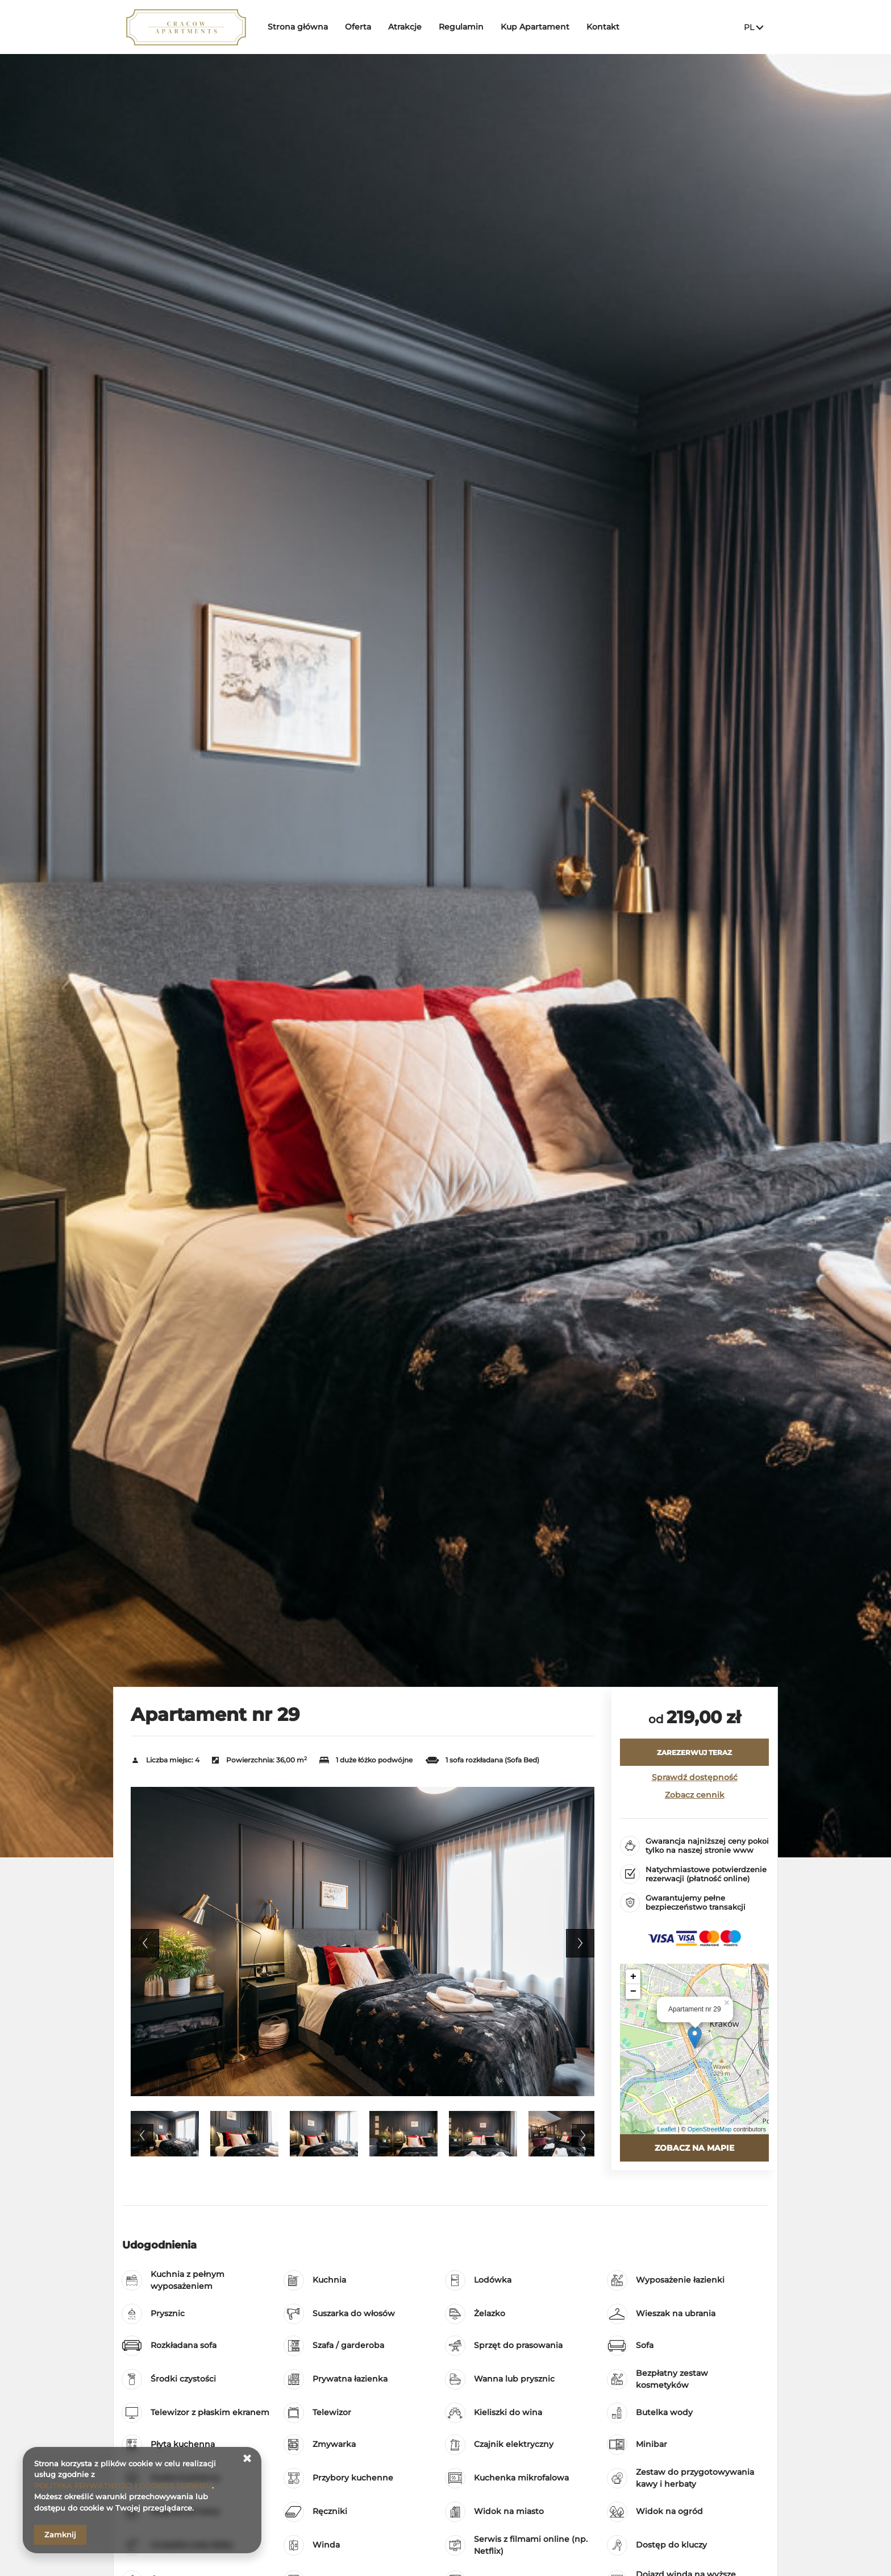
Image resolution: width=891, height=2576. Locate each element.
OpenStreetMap (710, 2129)
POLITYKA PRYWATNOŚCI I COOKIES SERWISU (123, 2485)
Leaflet (666, 2129)
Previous (145, 1943)
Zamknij (60, 2534)
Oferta (358, 27)
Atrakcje (405, 27)
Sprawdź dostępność (695, 1777)
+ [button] (633, 1977)
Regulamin (461, 27)
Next (580, 1943)
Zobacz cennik (695, 1795)
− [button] (633, 1991)
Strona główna (298, 27)
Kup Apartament (535, 27)
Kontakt (602, 27)
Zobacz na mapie (694, 2148)
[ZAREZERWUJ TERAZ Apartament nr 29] (694, 1752)
